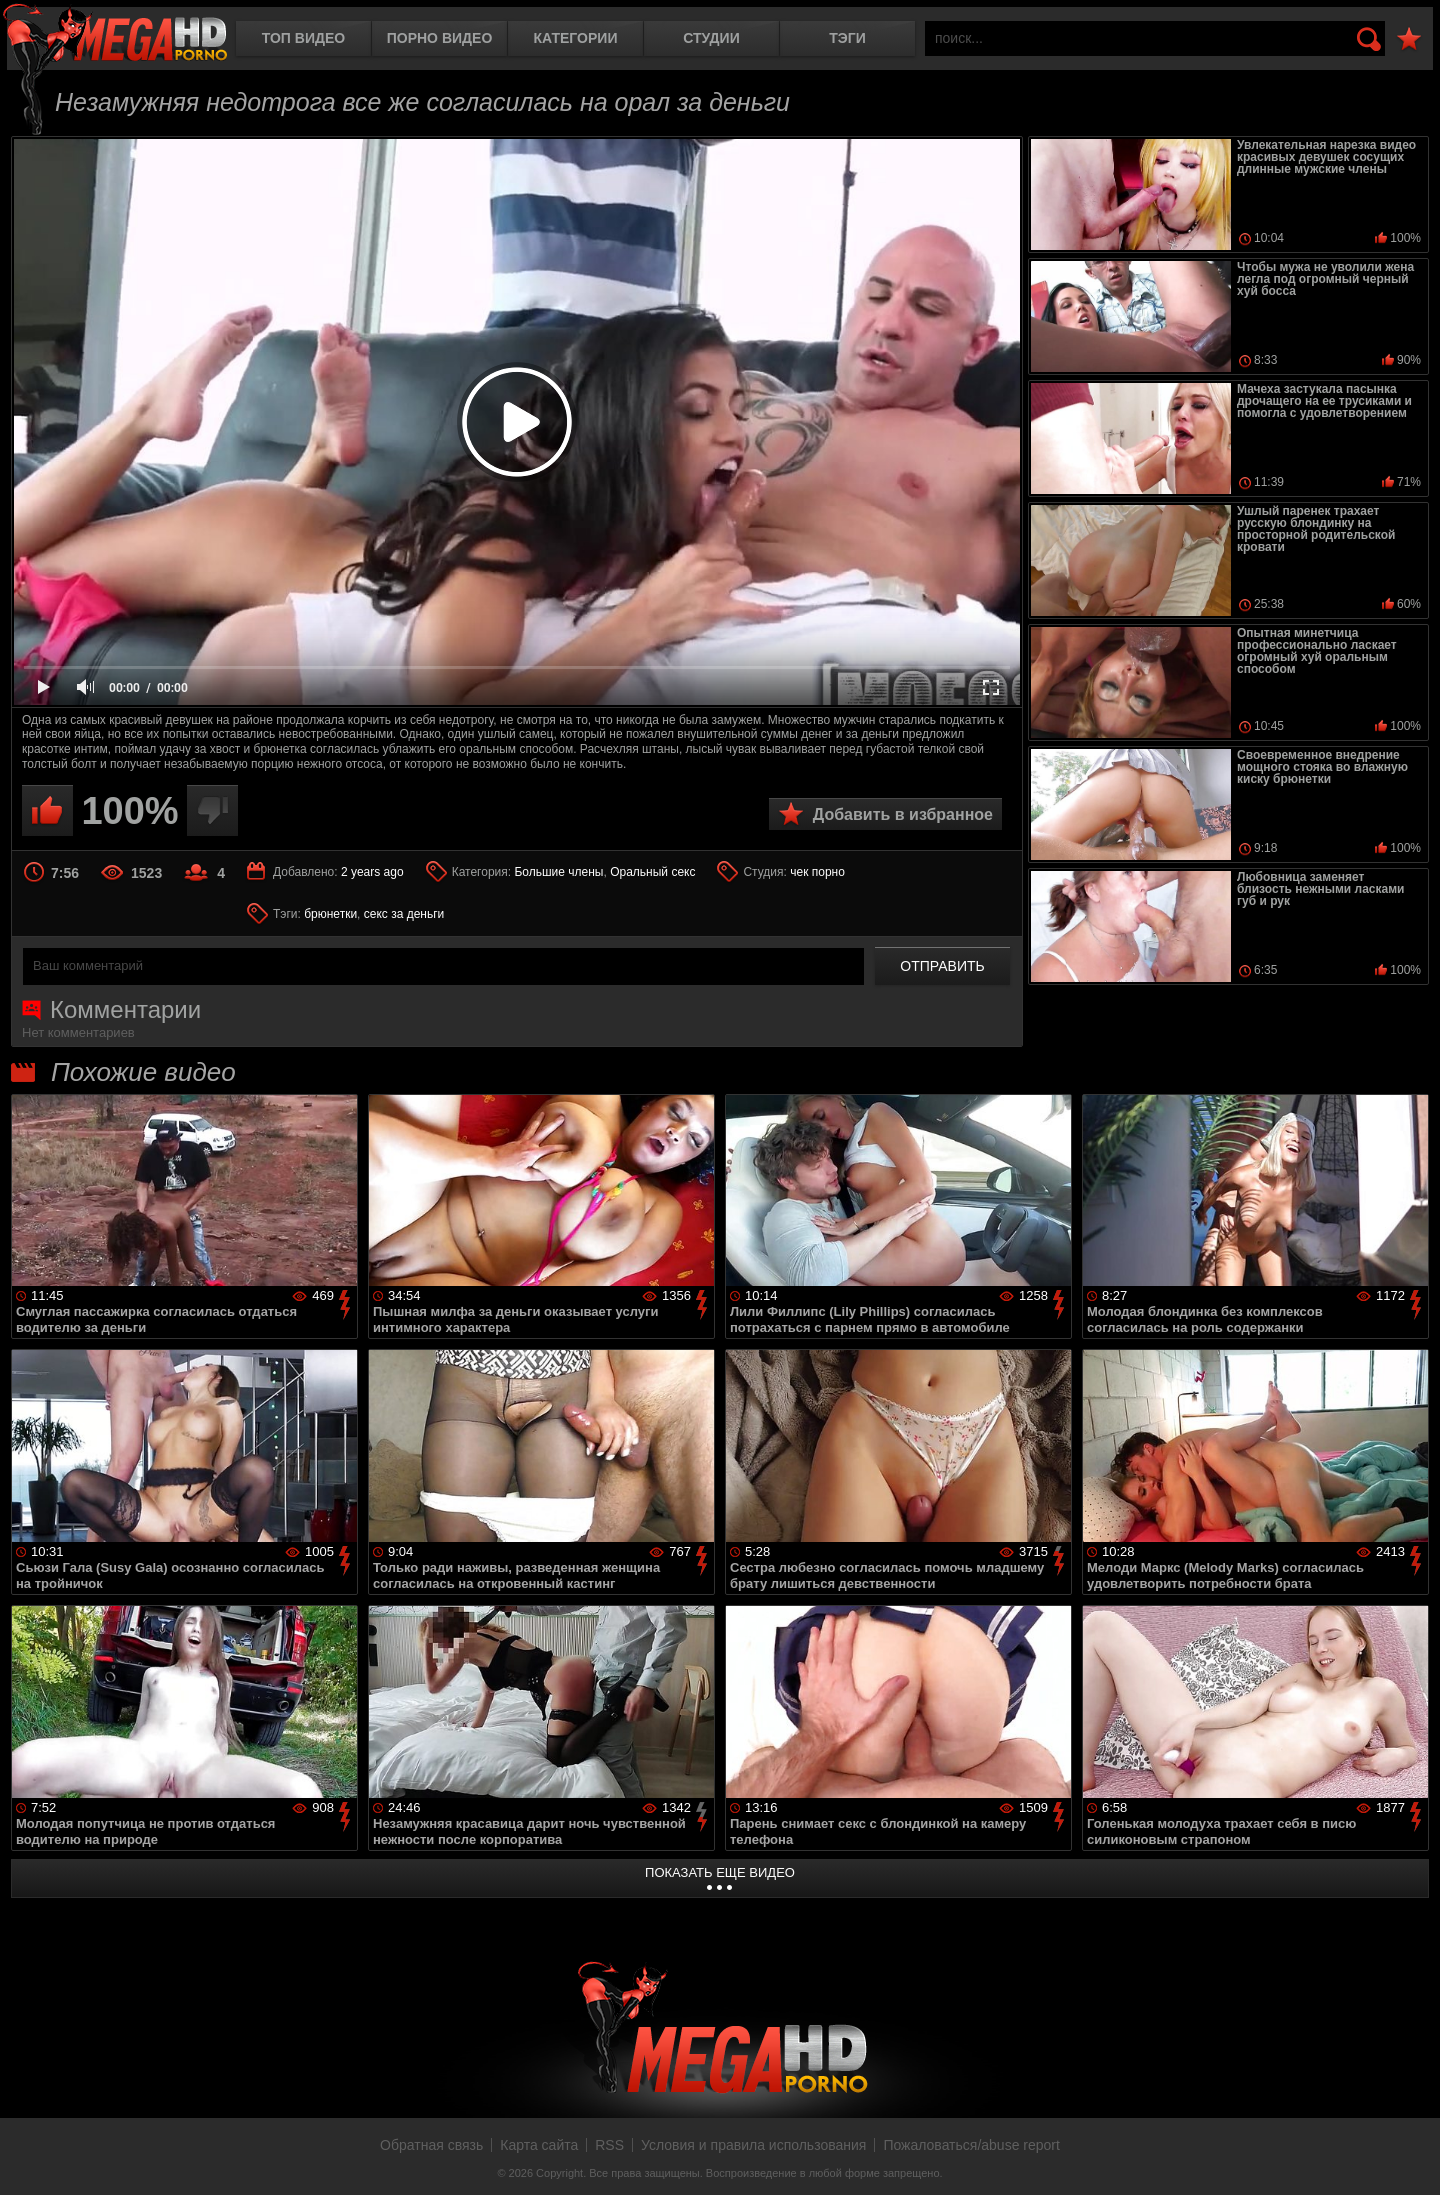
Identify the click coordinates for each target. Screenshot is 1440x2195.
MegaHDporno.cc (115, 34)
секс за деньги (404, 914)
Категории (576, 38)
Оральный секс (652, 872)
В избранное (1409, 39)
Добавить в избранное (903, 814)
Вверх (1410, 2158)
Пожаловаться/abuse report (971, 2145)
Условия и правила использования (753, 2145)
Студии (711, 38)
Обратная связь (431, 2145)
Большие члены (558, 872)
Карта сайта (539, 2145)
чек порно (817, 872)
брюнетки (330, 914)
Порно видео (440, 38)
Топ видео (303, 38)
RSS (609, 2145)
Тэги (847, 38)
